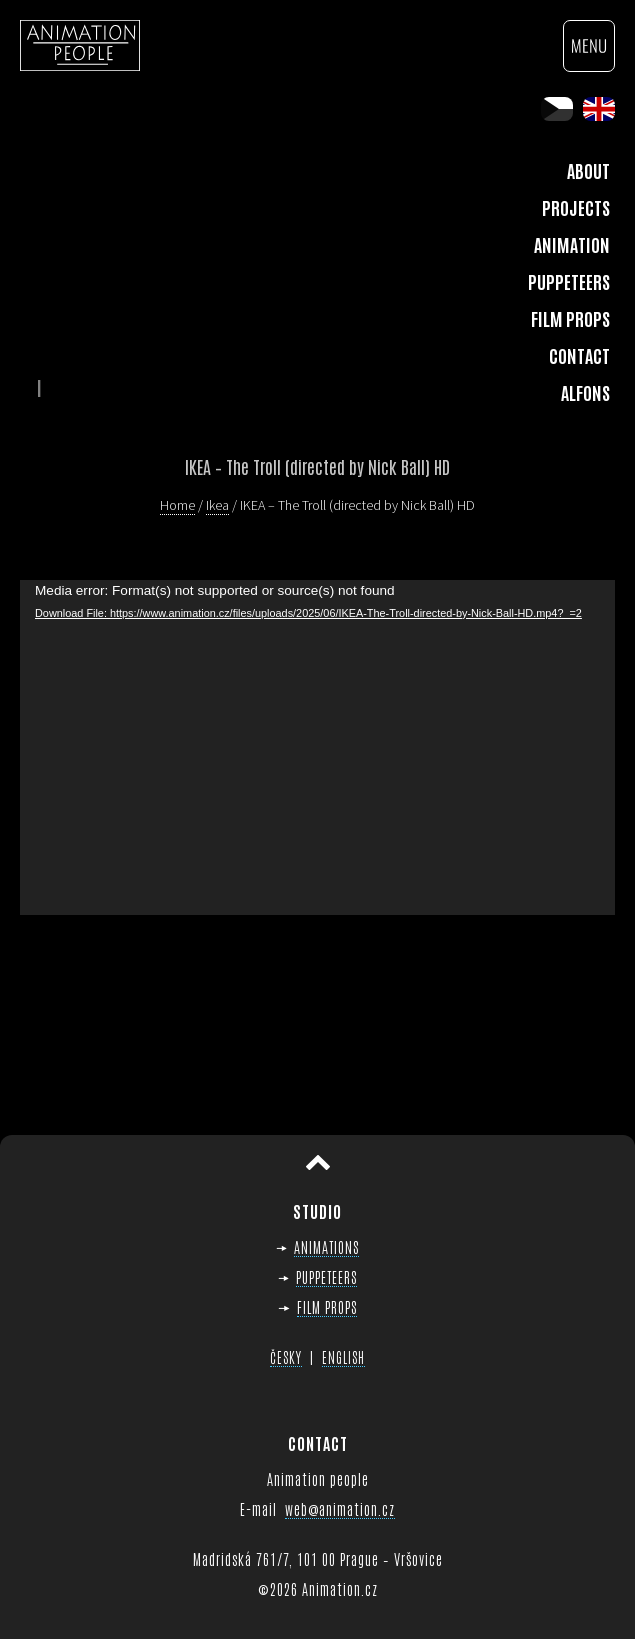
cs (557, 109)
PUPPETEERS (326, 1276)
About (588, 170)
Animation (572, 244)
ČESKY (286, 1357)
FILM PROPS (327, 1306)
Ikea (217, 505)
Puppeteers (569, 281)
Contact (579, 355)
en (599, 109)
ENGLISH (343, 1357)
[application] (317, 747)
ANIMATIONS (326, 1246)
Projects (576, 207)
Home (177, 505)
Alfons (585, 392)
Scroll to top (318, 1163)
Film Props (570, 318)
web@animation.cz (340, 1508)
